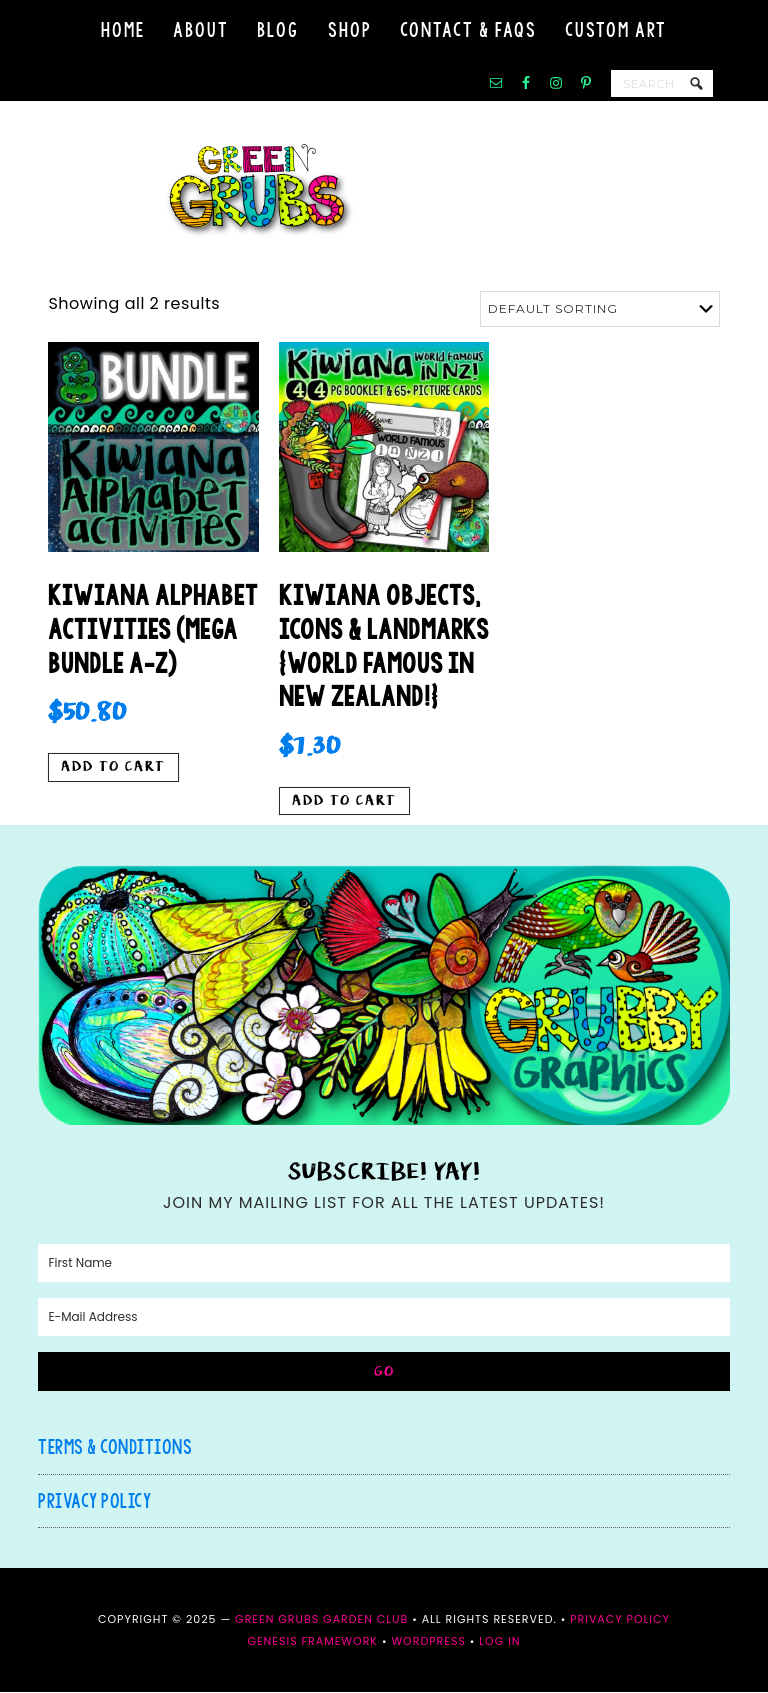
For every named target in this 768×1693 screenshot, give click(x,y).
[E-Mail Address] (383, 1318)
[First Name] (383, 1264)
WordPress (428, 1642)
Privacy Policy (94, 1501)
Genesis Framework (312, 1642)
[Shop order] (600, 309)
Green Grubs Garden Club (384, 191)
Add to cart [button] (113, 768)
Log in (499, 1642)
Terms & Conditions (115, 1447)
